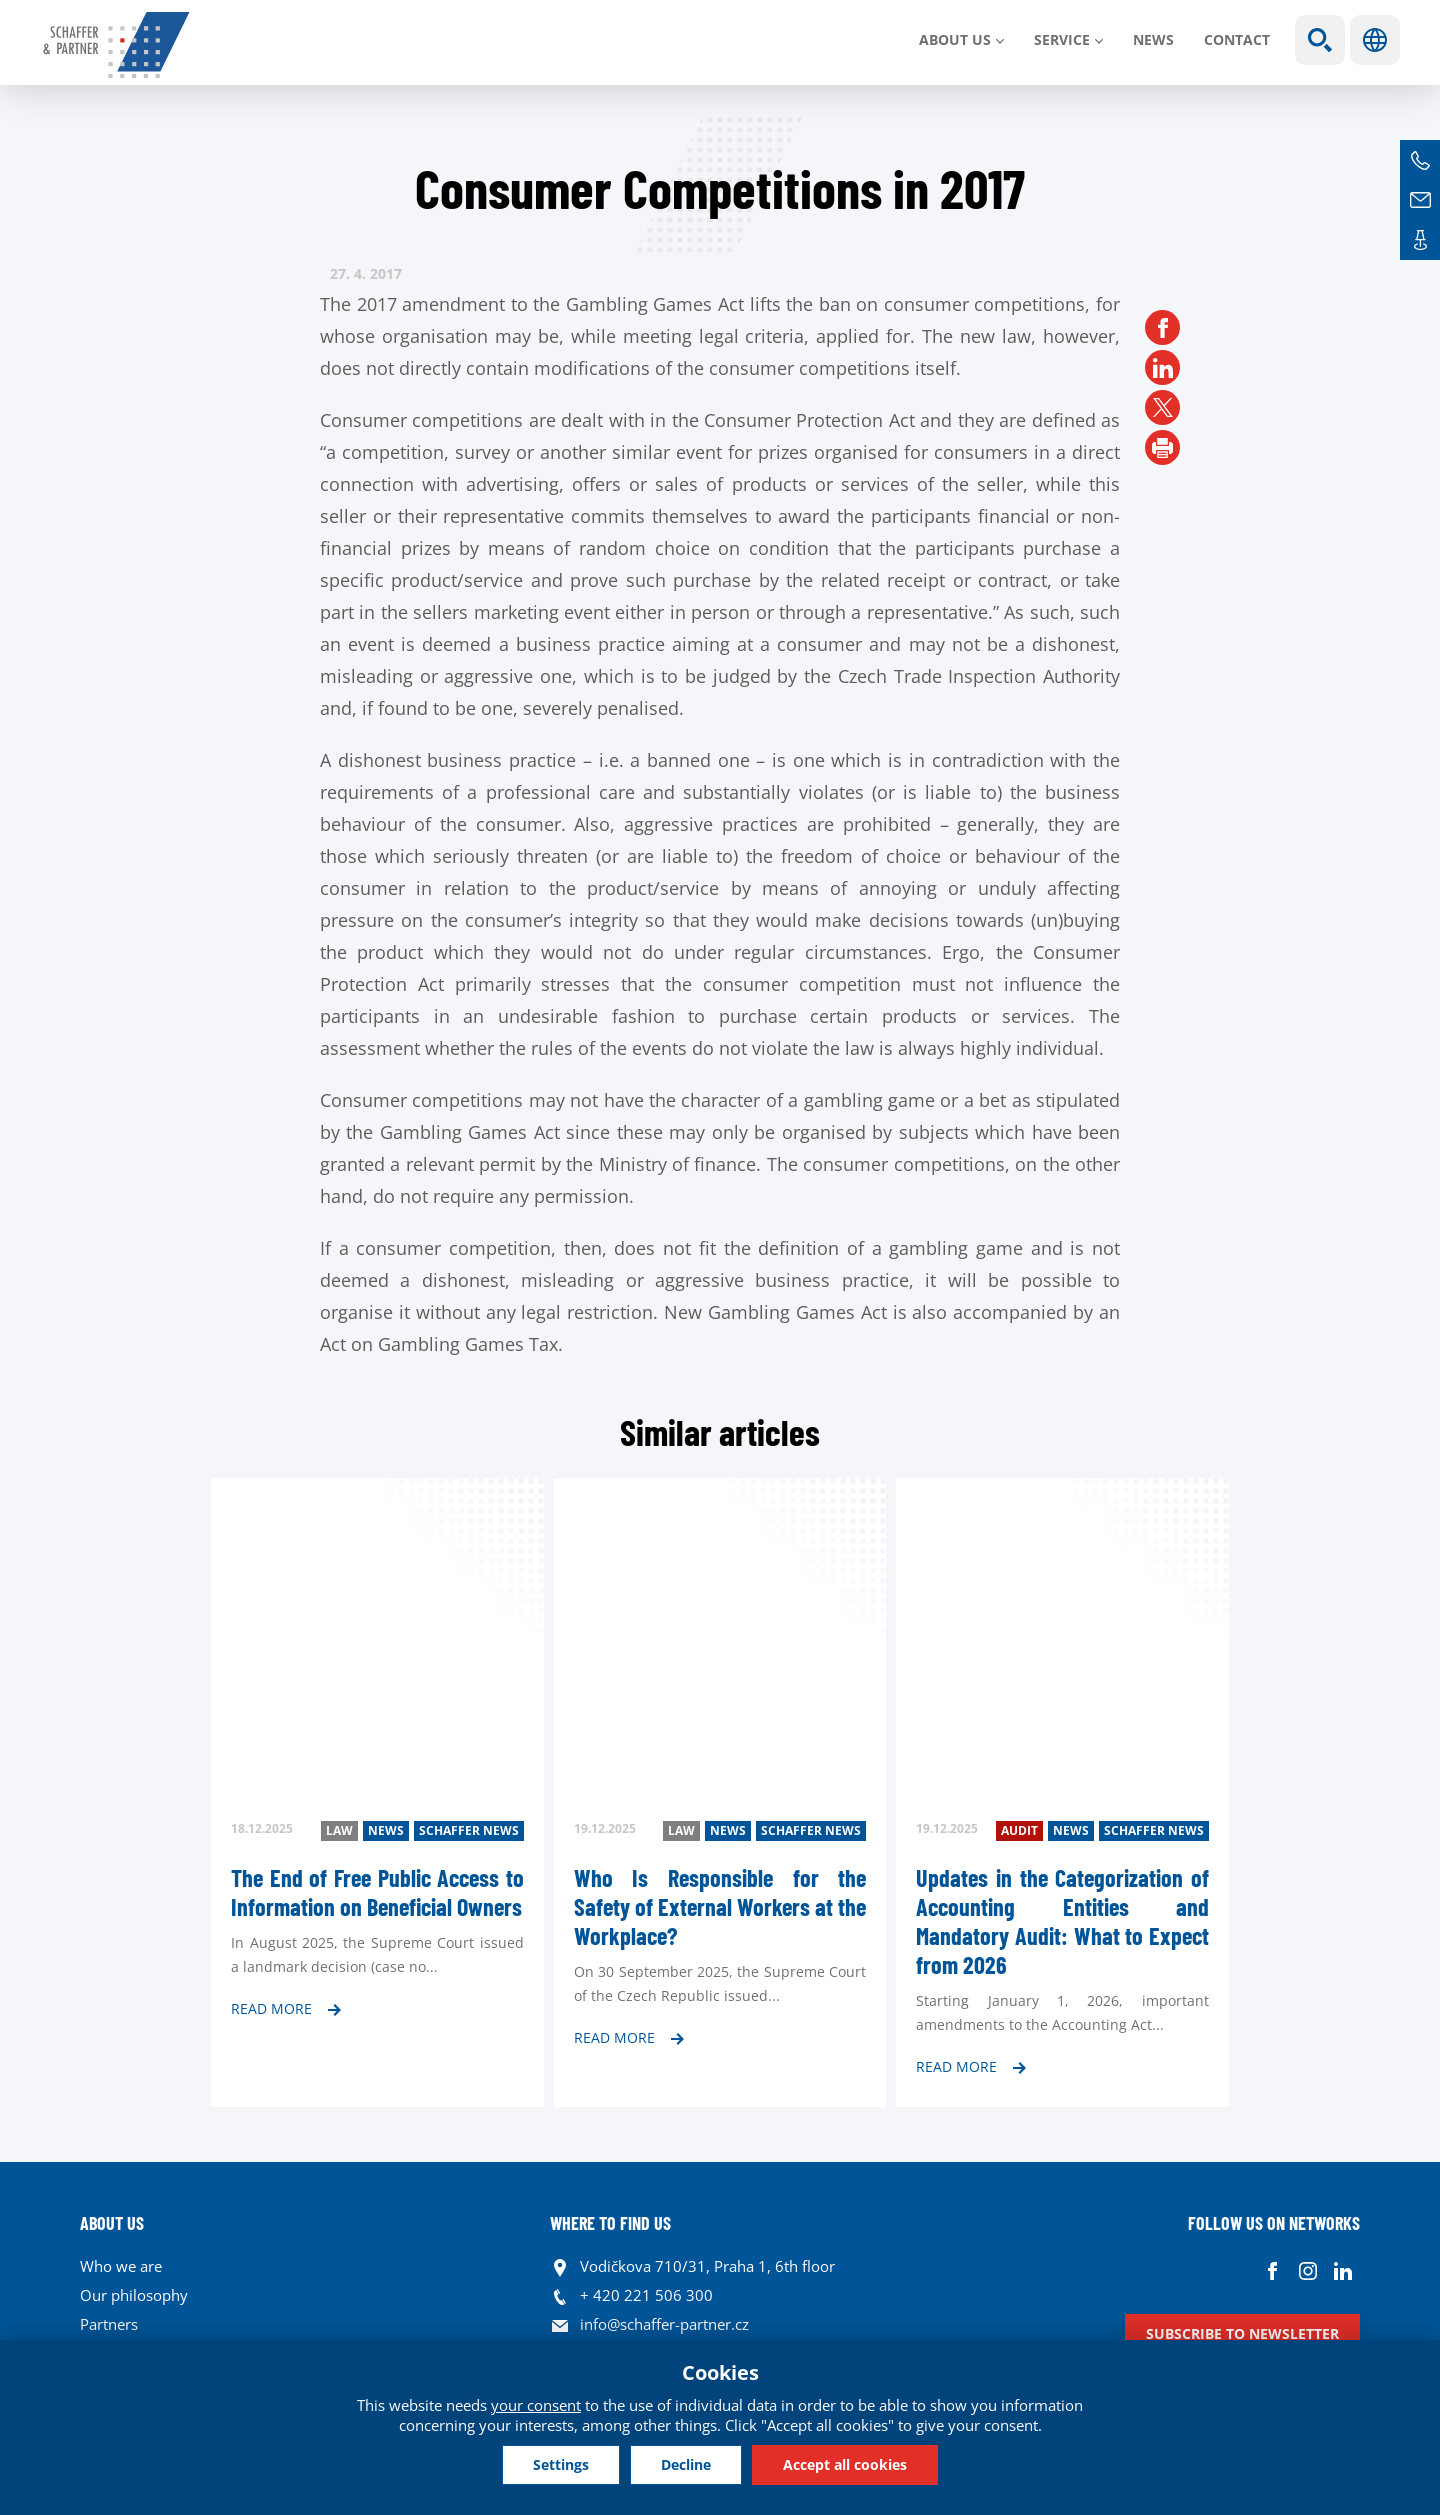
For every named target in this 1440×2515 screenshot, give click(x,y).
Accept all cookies (845, 2464)
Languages (1375, 40)
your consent (536, 2405)
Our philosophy (134, 2295)
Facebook (1272, 2271)
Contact (1237, 39)
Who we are (121, 2266)
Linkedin (1342, 2271)
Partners (109, 2324)
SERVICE (1062, 39)
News (1153, 39)
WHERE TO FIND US (610, 2223)
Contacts (1420, 240)
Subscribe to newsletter (1242, 2333)
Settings (561, 2464)
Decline (686, 2464)
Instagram (1307, 2271)
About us (955, 39)
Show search (1320, 40)
